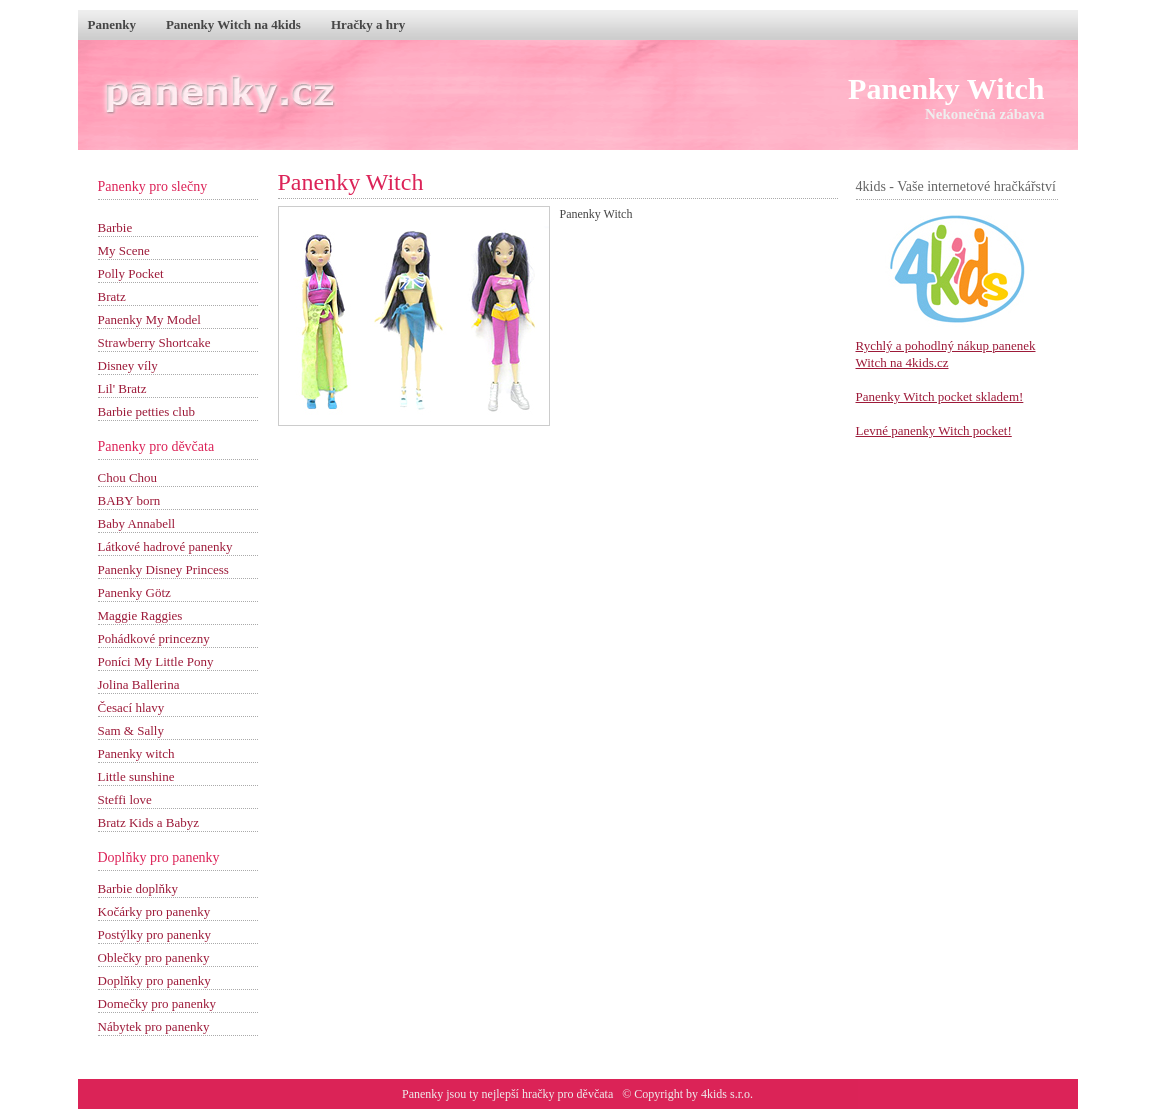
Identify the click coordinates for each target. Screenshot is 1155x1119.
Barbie (115, 227)
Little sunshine (136, 776)
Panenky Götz (134, 592)
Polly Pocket (131, 273)
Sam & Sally (131, 730)
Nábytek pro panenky (154, 1026)
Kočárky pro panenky (154, 911)
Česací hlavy (131, 707)
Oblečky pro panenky (154, 957)
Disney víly (128, 365)
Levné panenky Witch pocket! (934, 430)
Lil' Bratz (122, 388)
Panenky (112, 24)
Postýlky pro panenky (154, 934)
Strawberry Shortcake (154, 342)
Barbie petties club (146, 411)
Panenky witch (136, 753)
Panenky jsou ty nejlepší (462, 1094)
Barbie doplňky (138, 888)
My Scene (124, 250)
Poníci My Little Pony (156, 661)
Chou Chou (128, 477)
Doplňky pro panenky (154, 980)
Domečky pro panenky (157, 1003)
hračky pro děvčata (567, 1094)
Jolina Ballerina (139, 684)
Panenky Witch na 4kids (233, 24)
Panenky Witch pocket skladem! (940, 396)
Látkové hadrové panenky (165, 546)
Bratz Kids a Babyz (148, 822)
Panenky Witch (946, 88)
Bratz (112, 296)
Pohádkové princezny (154, 638)
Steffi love (125, 799)
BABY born (129, 500)
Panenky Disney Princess (163, 569)
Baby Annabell (137, 523)
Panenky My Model (149, 319)
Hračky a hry (368, 24)
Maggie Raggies (140, 615)
